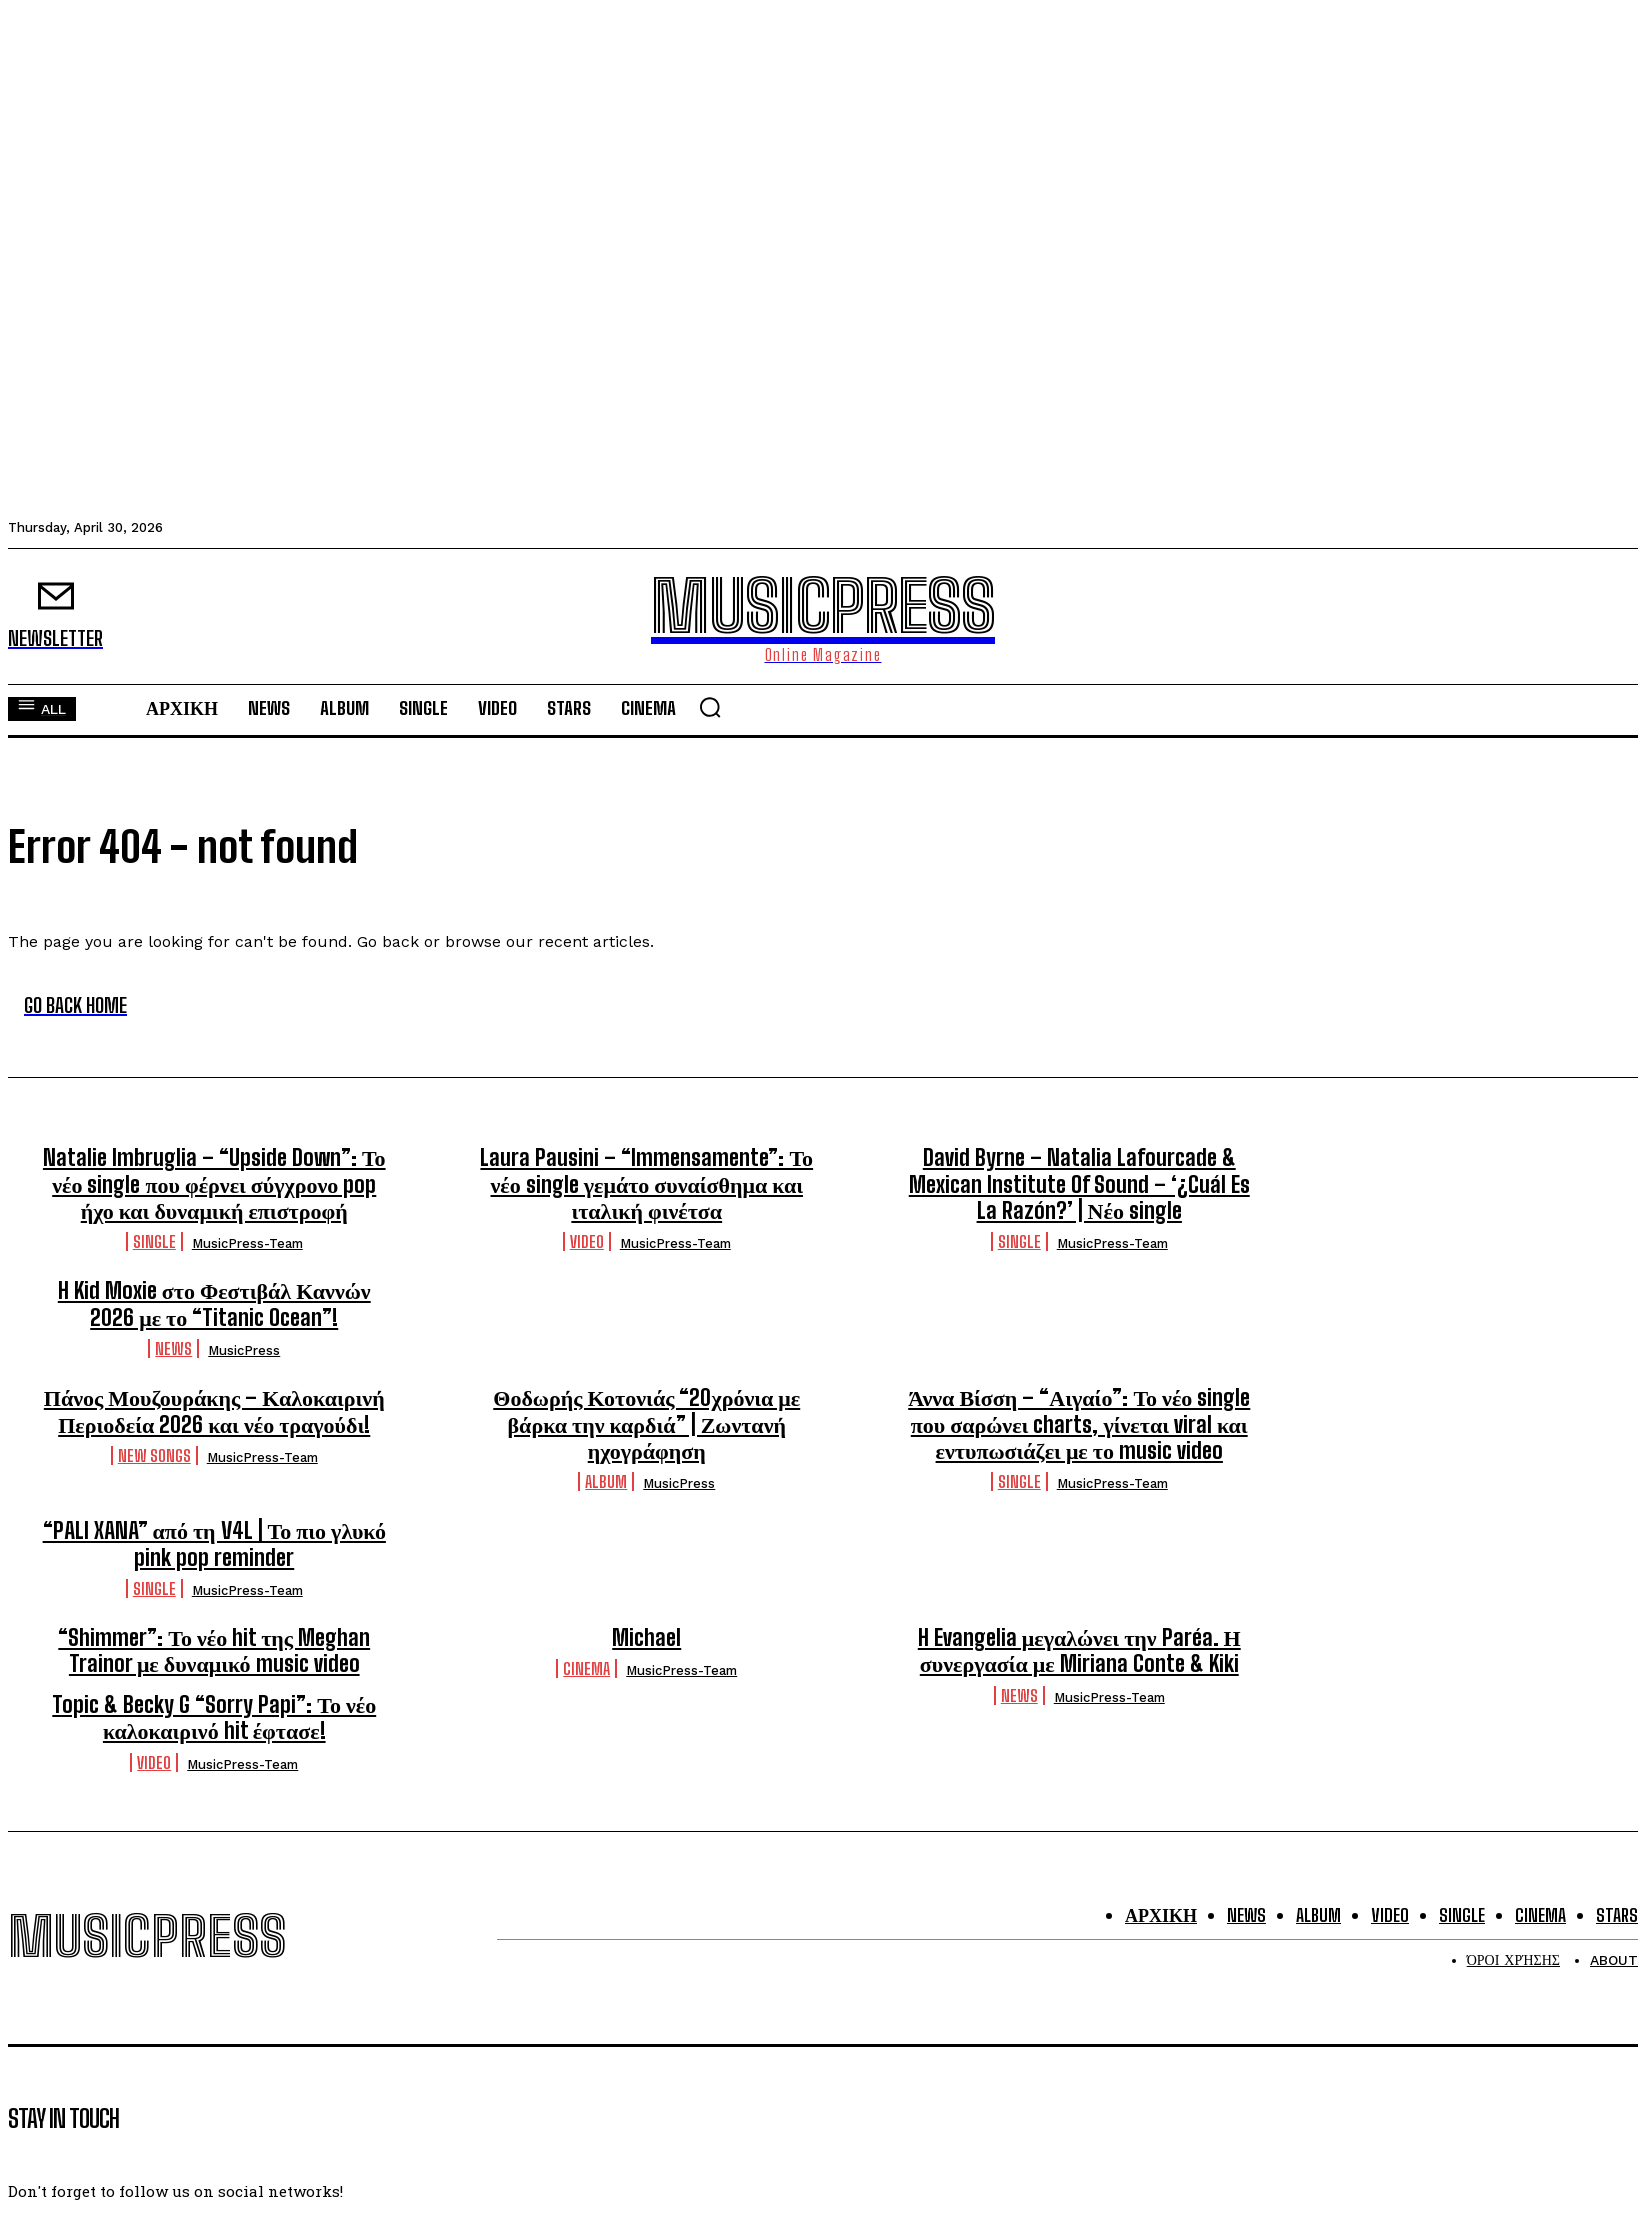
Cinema (586, 1668)
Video (587, 1241)
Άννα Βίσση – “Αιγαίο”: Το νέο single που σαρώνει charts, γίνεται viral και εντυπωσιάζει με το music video (1079, 1424)
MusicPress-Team (247, 1243)
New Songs (154, 1455)
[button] (710, 707)
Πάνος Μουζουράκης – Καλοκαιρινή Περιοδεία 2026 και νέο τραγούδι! (214, 1410)
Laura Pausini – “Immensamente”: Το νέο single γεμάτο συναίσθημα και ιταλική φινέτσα (646, 1184)
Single (154, 1241)
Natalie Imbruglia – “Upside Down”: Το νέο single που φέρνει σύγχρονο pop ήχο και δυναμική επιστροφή (214, 1184)
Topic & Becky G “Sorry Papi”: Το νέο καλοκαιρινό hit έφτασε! (214, 1717)
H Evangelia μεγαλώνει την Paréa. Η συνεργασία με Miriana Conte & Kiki (1079, 1650)
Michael (646, 1637)
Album (606, 1481)
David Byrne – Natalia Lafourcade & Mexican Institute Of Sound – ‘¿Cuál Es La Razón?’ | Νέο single (1079, 1184)
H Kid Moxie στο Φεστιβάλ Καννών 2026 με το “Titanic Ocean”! (214, 1303)
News (173, 1348)
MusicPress (244, 1350)
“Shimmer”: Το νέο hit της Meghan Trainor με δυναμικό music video (214, 1650)
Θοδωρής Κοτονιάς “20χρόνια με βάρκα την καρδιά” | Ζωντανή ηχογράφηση (646, 1424)
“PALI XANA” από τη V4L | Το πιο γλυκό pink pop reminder (214, 1543)
